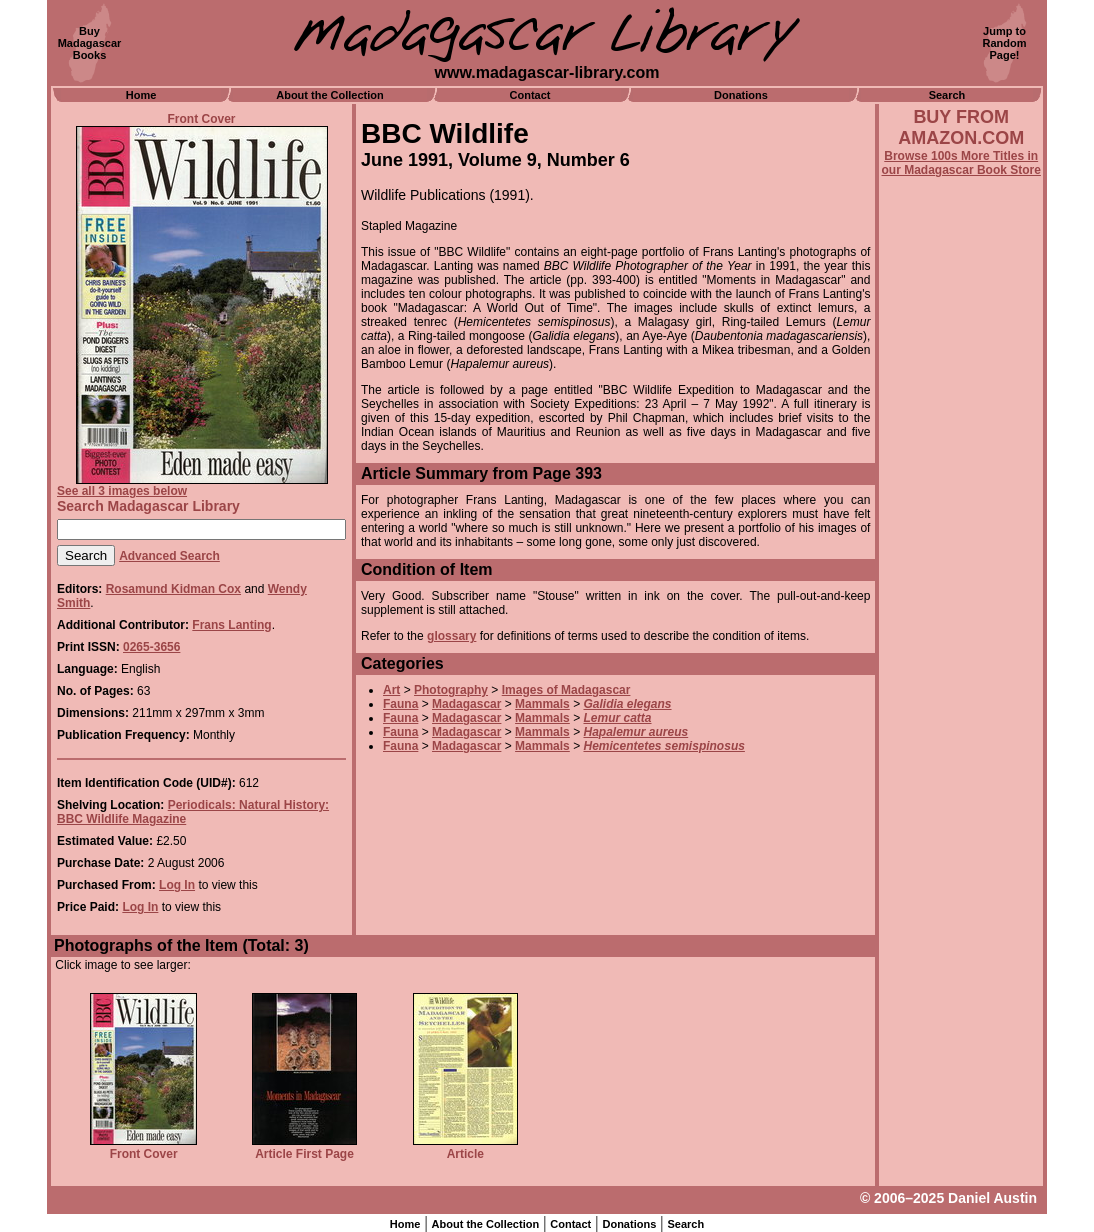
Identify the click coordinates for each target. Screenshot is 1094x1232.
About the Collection (330, 95)
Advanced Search (169, 556)
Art (391, 690)
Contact (530, 95)
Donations (741, 95)
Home (141, 95)
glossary (451, 636)
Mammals (542, 704)
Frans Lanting (231, 625)
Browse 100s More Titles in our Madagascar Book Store (961, 163)
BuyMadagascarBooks (90, 43)
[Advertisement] (961, 717)
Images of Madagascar (566, 690)
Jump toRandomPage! (1005, 43)
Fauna (400, 704)
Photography (451, 690)
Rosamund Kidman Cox (173, 589)
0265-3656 (151, 647)
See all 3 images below (122, 491)
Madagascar (466, 704)
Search (947, 95)
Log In (177, 885)
